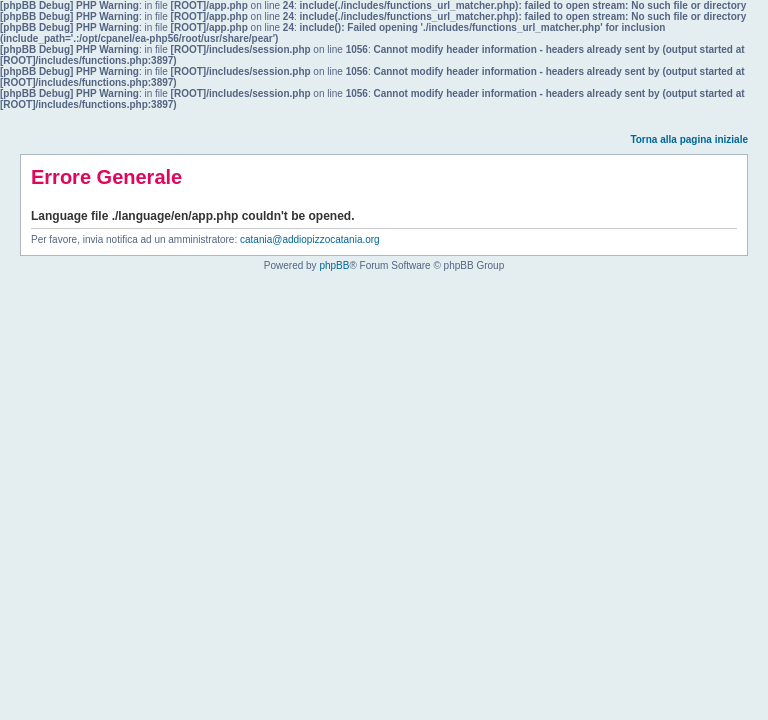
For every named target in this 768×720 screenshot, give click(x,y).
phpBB (334, 265)
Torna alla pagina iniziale (689, 139)
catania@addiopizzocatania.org (310, 239)
